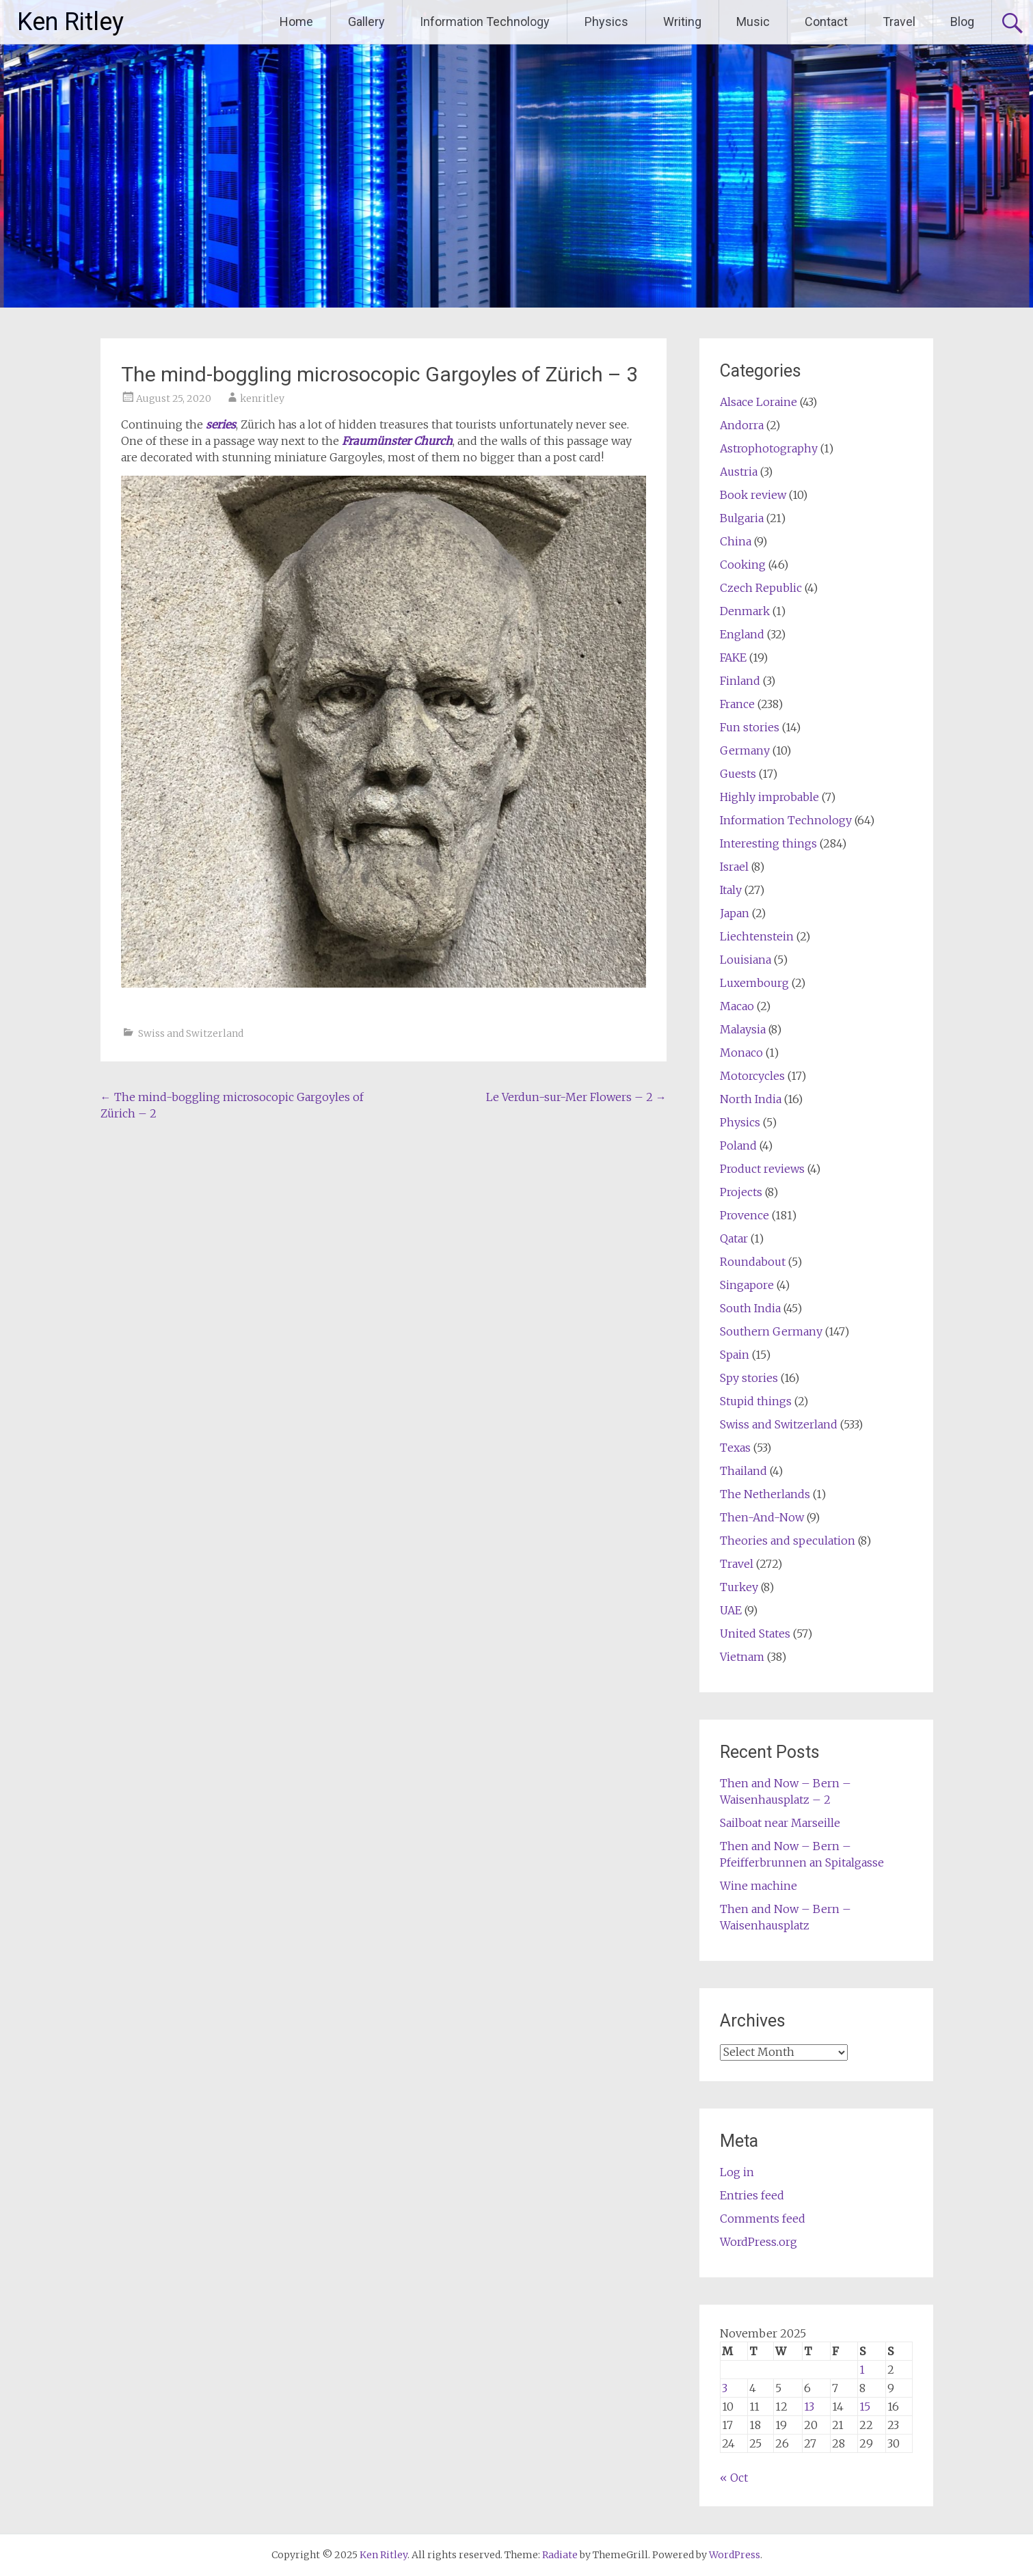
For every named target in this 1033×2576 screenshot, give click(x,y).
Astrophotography (769, 448)
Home (296, 21)
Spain (734, 1354)
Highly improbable (769, 797)
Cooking (743, 564)
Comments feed (762, 2218)
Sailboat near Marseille (780, 1823)
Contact (826, 21)
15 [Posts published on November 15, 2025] (864, 2406)
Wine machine (758, 1886)
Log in (737, 2172)
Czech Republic (761, 588)
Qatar (734, 1238)
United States (755, 1633)
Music (753, 21)
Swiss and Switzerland (190, 1033)
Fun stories (749, 727)
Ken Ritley (70, 22)
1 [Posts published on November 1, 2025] (862, 2369)
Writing (682, 21)
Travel (899, 21)
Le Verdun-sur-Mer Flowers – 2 (576, 1097)
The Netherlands (765, 1494)
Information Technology (485, 21)
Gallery (366, 21)
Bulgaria (742, 518)
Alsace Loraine (758, 402)
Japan (734, 913)
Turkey (739, 1587)
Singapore (747, 1285)
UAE (731, 1610)
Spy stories (749, 1378)
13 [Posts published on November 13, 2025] (809, 2406)
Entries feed (752, 2195)
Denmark (745, 611)
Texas (735, 1447)
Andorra (742, 425)
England (742, 634)
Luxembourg (754, 983)
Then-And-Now (762, 1517)
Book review (753, 495)
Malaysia (743, 1029)
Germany (745, 750)
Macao (737, 1006)
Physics (606, 21)
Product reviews (762, 1169)
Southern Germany (771, 1331)
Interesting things (768, 843)
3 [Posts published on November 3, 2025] (724, 2388)
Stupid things (756, 1401)
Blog (962, 21)
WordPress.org (758, 2242)
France (737, 704)
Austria (738, 471)
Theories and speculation (787, 1540)
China (735, 541)
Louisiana (745, 959)
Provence (744, 1215)
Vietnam (742, 1657)
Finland (740, 681)
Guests (738, 774)
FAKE (733, 657)
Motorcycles (752, 1076)
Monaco (741, 1052)
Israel (734, 866)
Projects (741, 1192)
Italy (731, 890)
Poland (738, 1145)
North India (750, 1099)
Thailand (743, 1471)
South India (750, 1308)
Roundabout (753, 1262)
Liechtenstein (757, 936)
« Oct (734, 2477)
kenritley (262, 398)
